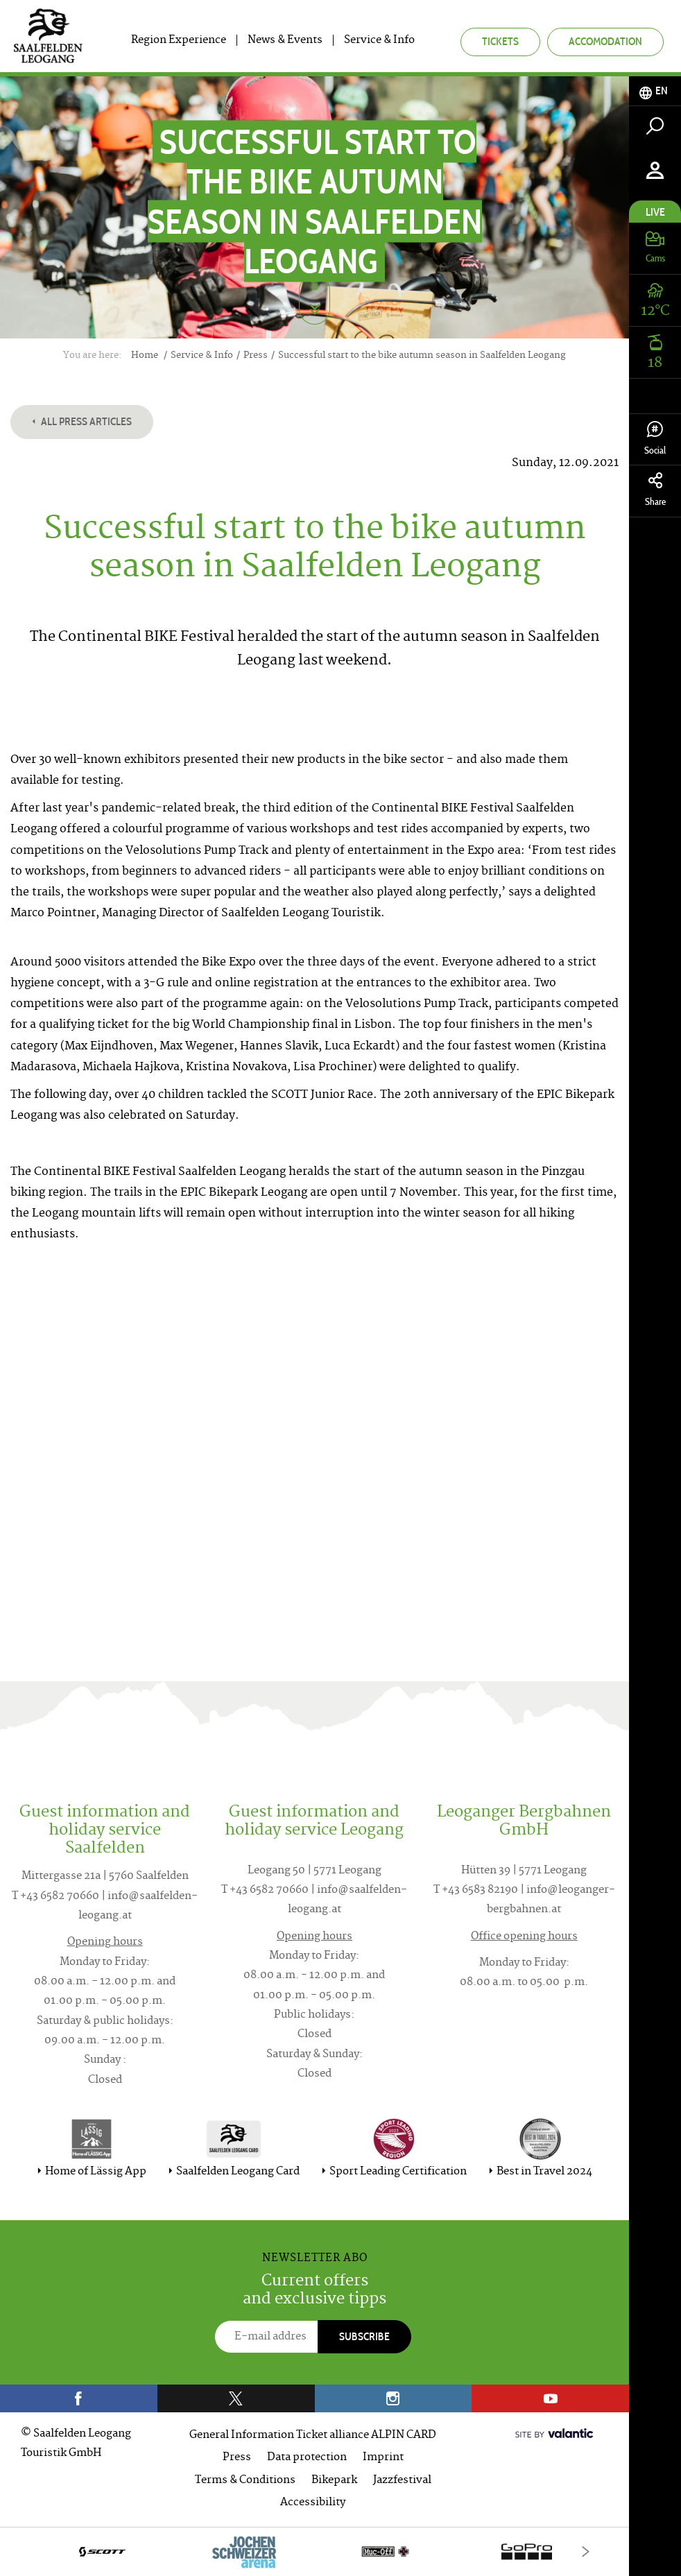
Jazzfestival (402, 2480)
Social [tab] (655, 438)
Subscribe (364, 2336)
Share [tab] (655, 490)
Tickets (500, 41)
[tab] (655, 91)
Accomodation (605, 41)
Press (237, 2457)
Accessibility (312, 2502)
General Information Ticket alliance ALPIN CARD (312, 2435)
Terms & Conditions (245, 2480)
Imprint (383, 2457)
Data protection (307, 2457)
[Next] (585, 2551)
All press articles (82, 421)
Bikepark (334, 2480)
